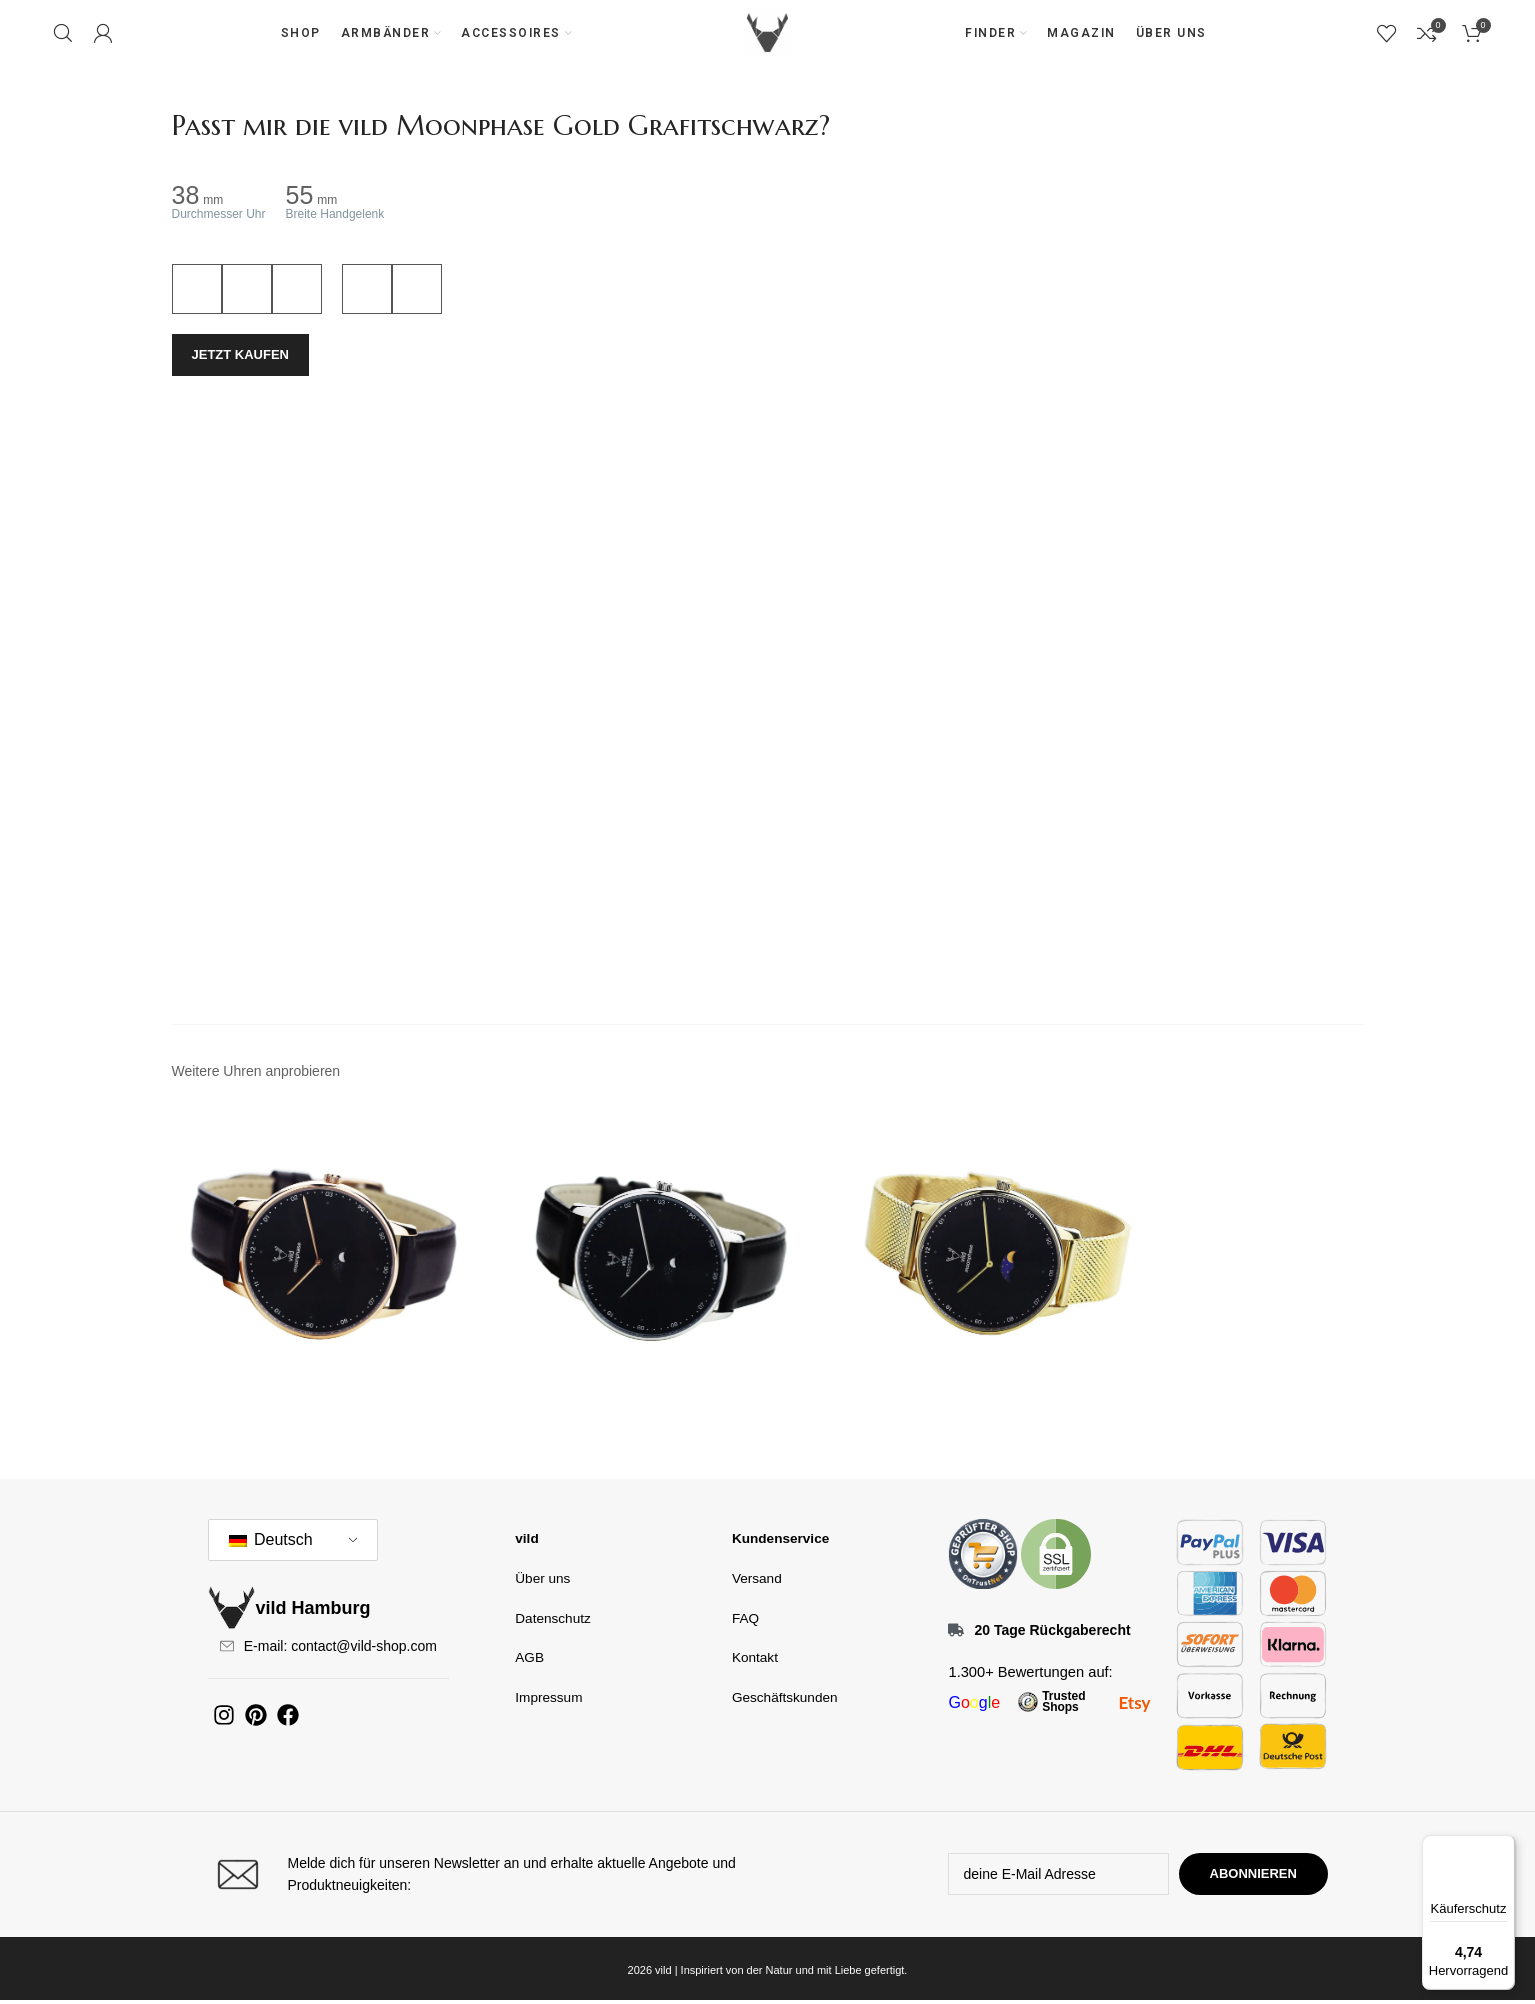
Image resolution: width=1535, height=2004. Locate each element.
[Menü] (1503, 1847)
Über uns (541, 1580)
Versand (756, 1580)
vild (526, 1541)
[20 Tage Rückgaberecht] (956, 1634)
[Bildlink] (983, 1557)
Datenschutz (551, 1619)
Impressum (547, 1697)
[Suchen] (63, 35)
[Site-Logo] (768, 34)
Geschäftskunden (782, 1697)
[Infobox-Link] (483, 1878)
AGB (528, 1658)
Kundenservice (778, 1541)
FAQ (745, 1619)
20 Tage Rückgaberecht (1052, 1634)
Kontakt (754, 1658)
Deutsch (271, 1543)
